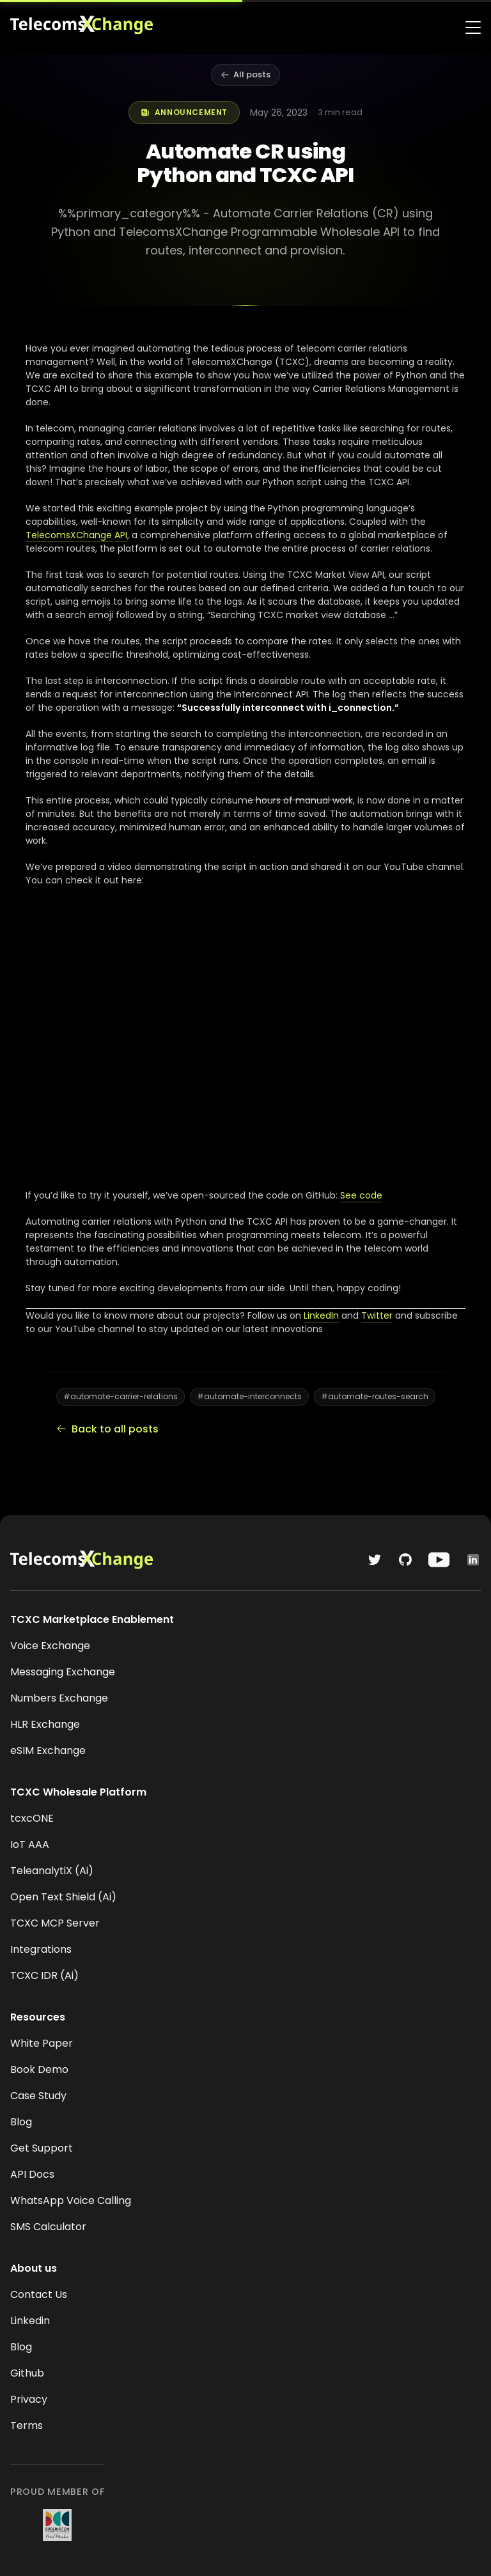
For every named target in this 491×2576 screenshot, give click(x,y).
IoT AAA (29, 1844)
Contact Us (38, 2294)
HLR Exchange (45, 1724)
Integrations (41, 1949)
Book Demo (39, 2069)
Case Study (38, 2095)
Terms (26, 2425)
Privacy (28, 2399)
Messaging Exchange (62, 1671)
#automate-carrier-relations (120, 1396)
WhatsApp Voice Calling (70, 2200)
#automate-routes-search (374, 1396)
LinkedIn (321, 1315)
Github (27, 2373)
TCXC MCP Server (55, 1923)
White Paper (41, 2043)
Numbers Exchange (59, 1698)
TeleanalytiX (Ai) (51, 1870)
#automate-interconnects (249, 1396)
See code (361, 1195)
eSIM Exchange (48, 1750)
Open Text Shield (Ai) (63, 1896)
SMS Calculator (48, 2226)
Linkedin (30, 2320)
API (120, 535)
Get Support (41, 2148)
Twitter (377, 1315)
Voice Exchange (50, 1645)
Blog (21, 2121)
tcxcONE (32, 1818)
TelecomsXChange (69, 535)
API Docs (32, 2174)
